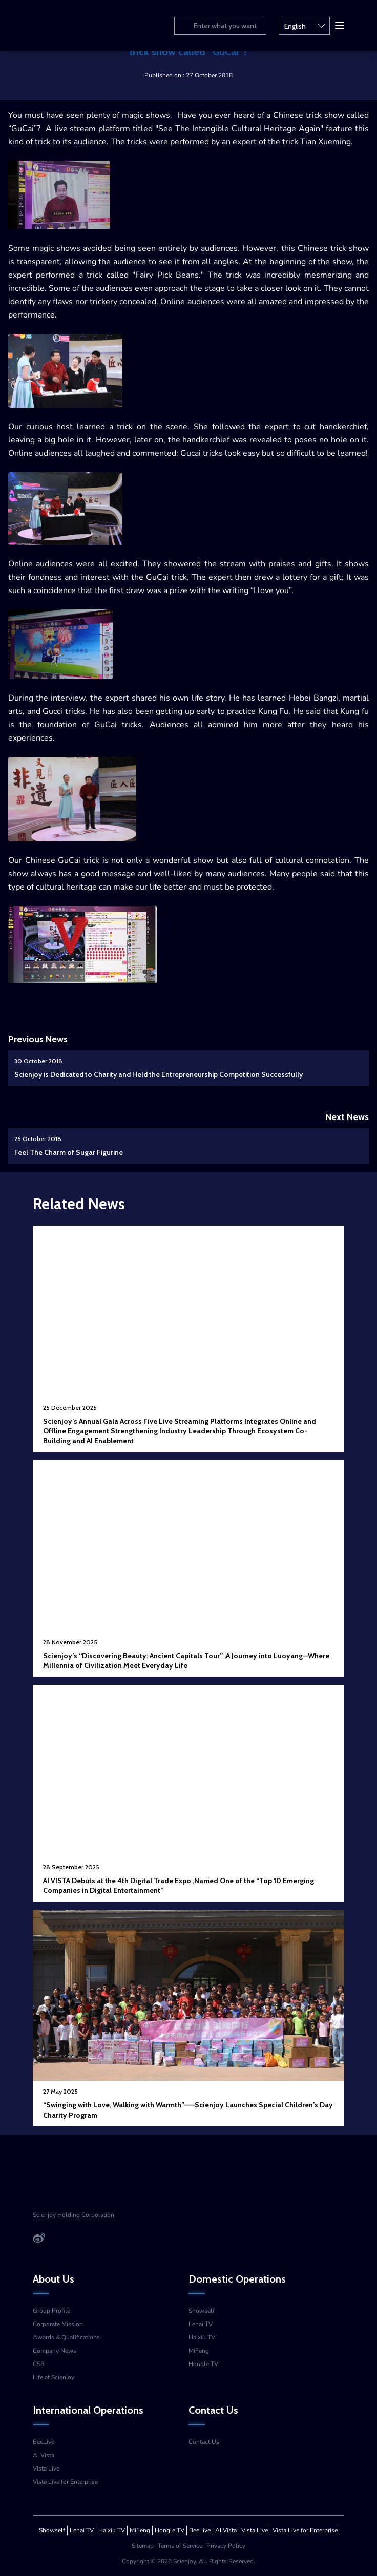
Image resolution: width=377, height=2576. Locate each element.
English (304, 25)
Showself (201, 2311)
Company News (54, 2351)
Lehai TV (200, 2324)
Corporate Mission (58, 2324)
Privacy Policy (225, 2546)
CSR (39, 2364)
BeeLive (43, 2442)
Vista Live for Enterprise (65, 2482)
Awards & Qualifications (66, 2337)
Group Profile (51, 2311)
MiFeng (198, 2351)
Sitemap (143, 2546)
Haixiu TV (201, 2337)
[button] (339, 24)
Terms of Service (180, 2546)
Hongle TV (203, 2364)
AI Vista (43, 2455)
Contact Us (203, 2442)
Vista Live (46, 2468)
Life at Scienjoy (53, 2377)
